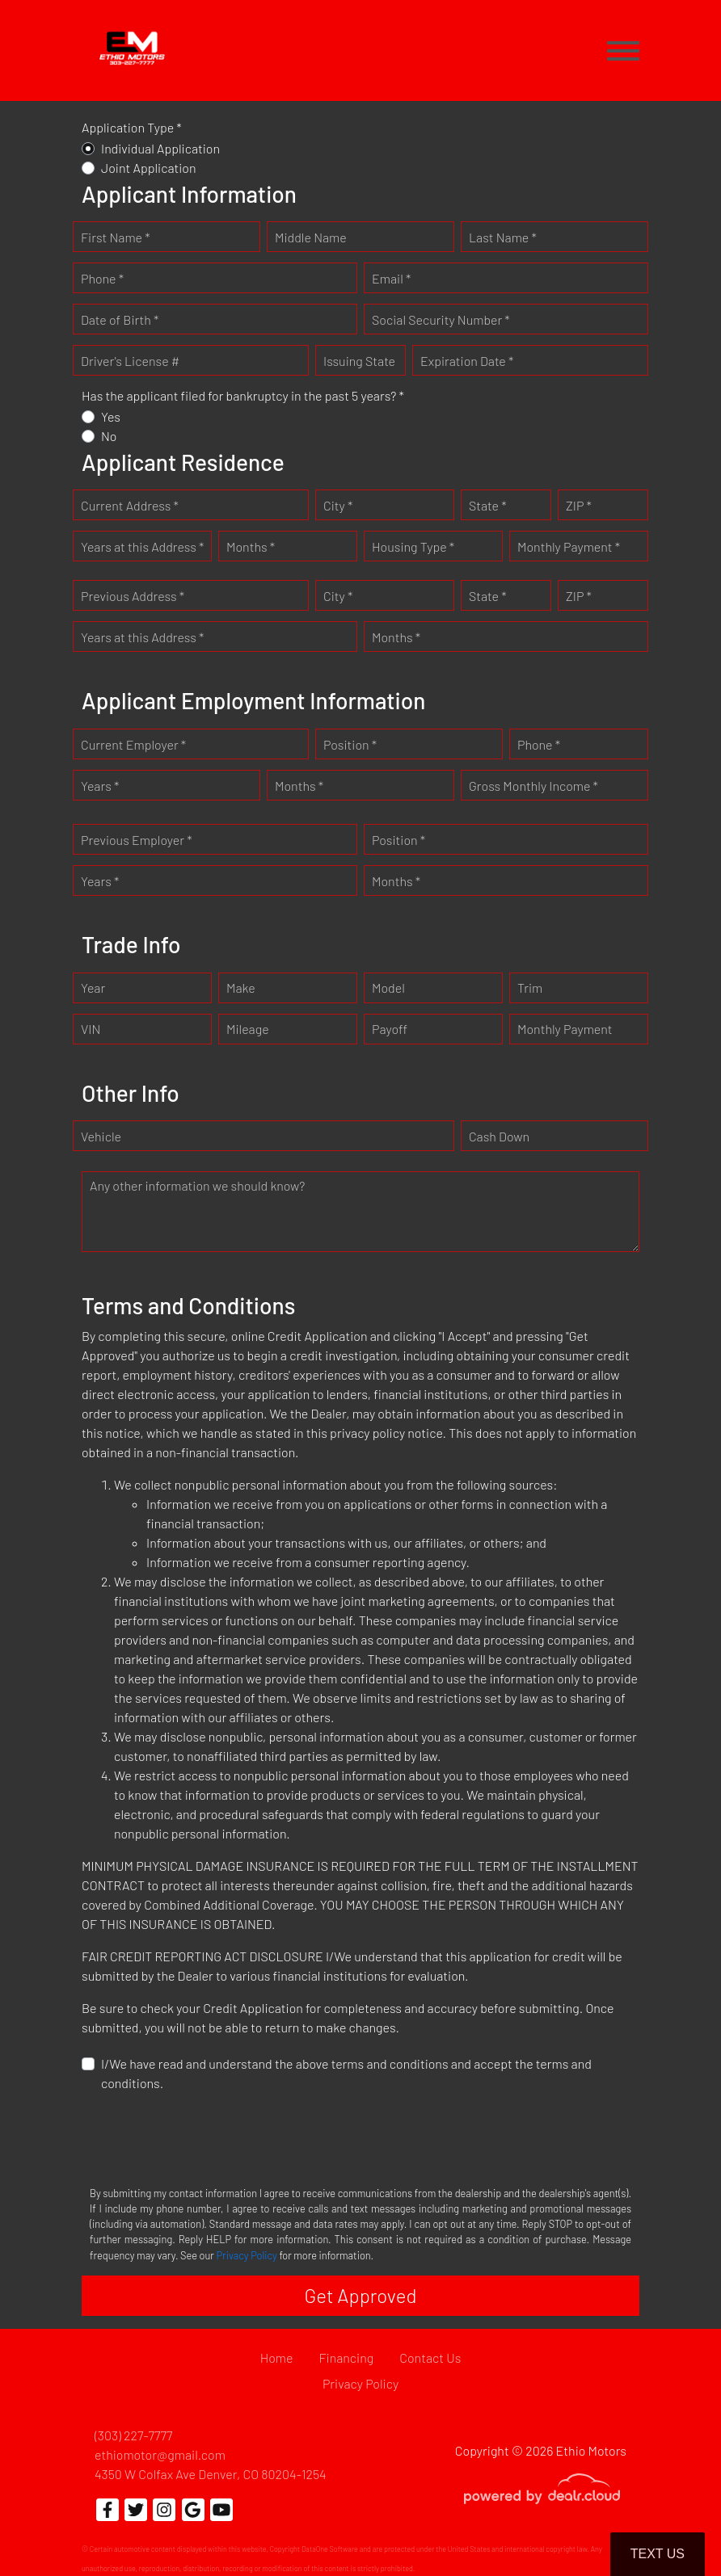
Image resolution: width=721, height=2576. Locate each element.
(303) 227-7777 (133, 2435)
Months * (250, 546)
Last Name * (503, 237)
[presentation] (204, 2137)
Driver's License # (130, 360)
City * (337, 505)
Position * (350, 744)
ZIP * (579, 505)
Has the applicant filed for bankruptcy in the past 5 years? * (243, 395)
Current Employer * (133, 744)
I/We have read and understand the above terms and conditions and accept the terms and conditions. (346, 2073)
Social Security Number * (441, 319)
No (109, 435)
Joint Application (148, 167)
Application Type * (132, 127)
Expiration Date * (466, 360)
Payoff (389, 1028)
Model (388, 987)
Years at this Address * (142, 546)
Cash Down (499, 1136)
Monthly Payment (565, 1028)
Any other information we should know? (197, 1185)
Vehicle (101, 1136)
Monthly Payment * (568, 546)
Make (240, 987)
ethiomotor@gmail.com (160, 2454)
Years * (100, 785)
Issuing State (359, 360)
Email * (391, 278)
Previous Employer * (136, 839)
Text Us (657, 2554)
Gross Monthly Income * (533, 785)
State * (488, 505)
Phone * (102, 278)
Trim (529, 987)
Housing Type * (413, 546)
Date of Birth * (119, 319)
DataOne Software (329, 2548)
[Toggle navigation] (623, 50)
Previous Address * (132, 595)
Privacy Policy (247, 2255)
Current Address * (130, 505)
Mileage (247, 1028)
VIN (90, 1028)
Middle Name (311, 237)
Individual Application (160, 148)
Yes (110, 416)
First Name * (115, 237)
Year (93, 987)
